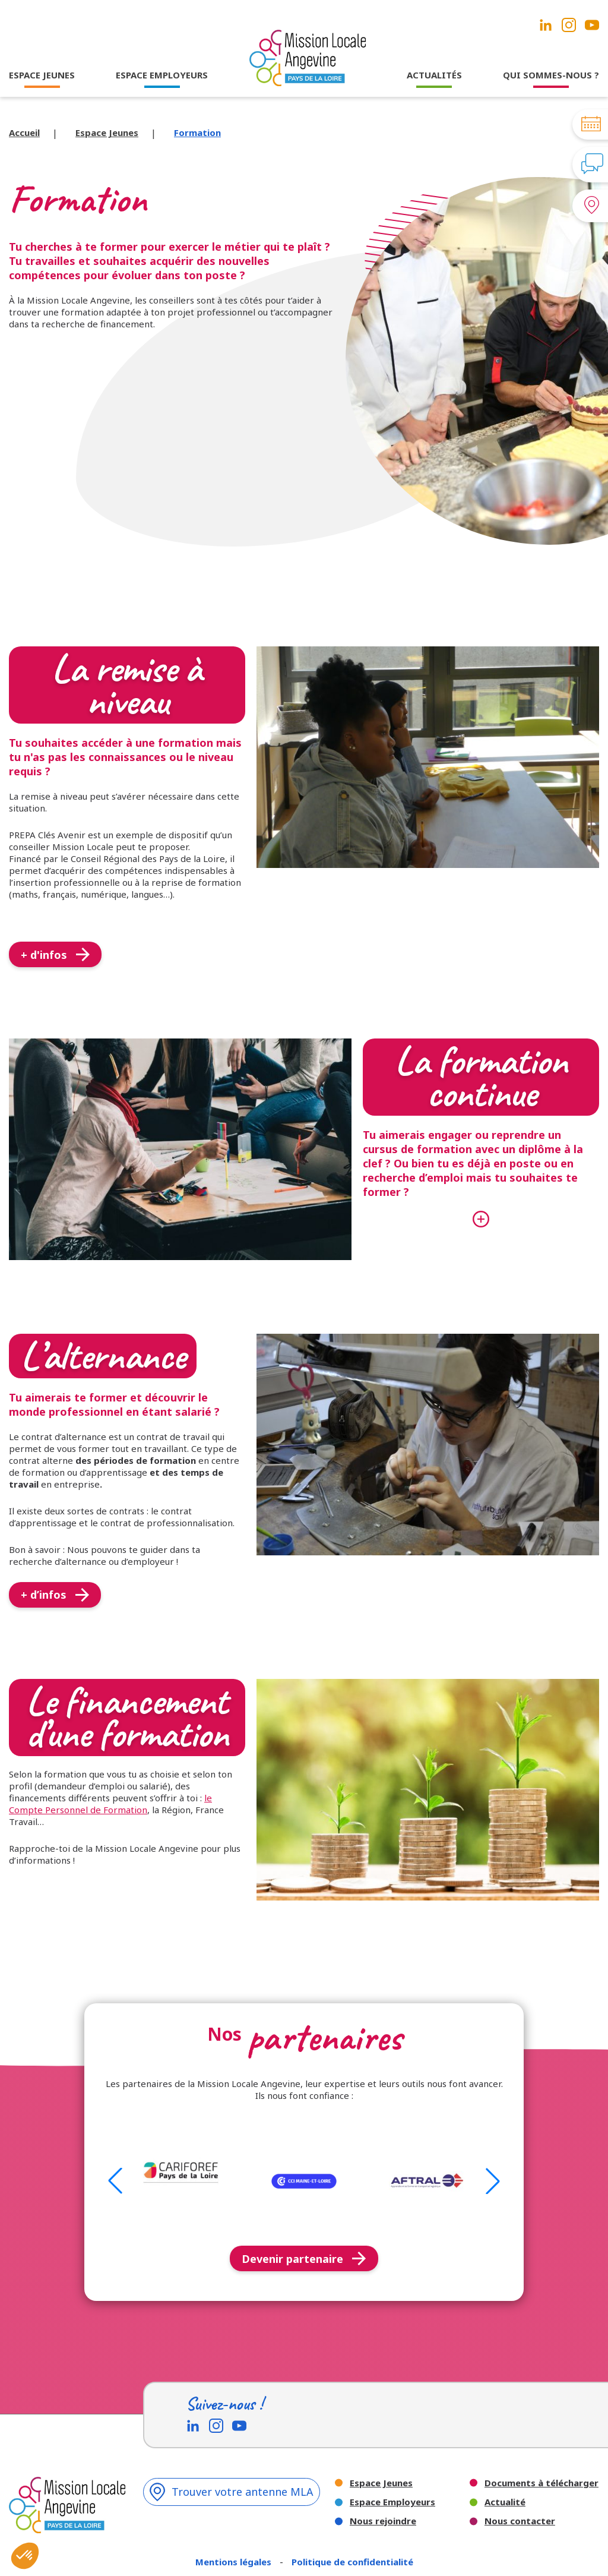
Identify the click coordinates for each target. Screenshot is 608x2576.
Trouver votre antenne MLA (232, 2492)
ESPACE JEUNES (42, 75)
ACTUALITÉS (434, 75)
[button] (115, 2181)
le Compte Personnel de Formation (110, 1804)
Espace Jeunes (106, 132)
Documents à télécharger (541, 2483)
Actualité (504, 2502)
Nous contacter (519, 2521)
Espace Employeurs (392, 2502)
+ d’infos (55, 1594)
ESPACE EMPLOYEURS (162, 75)
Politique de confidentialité (352, 2562)
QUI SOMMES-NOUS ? (551, 75)
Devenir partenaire (304, 2259)
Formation (197, 132)
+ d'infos (55, 955)
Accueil (24, 132)
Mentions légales (234, 2562)
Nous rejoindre (383, 2521)
